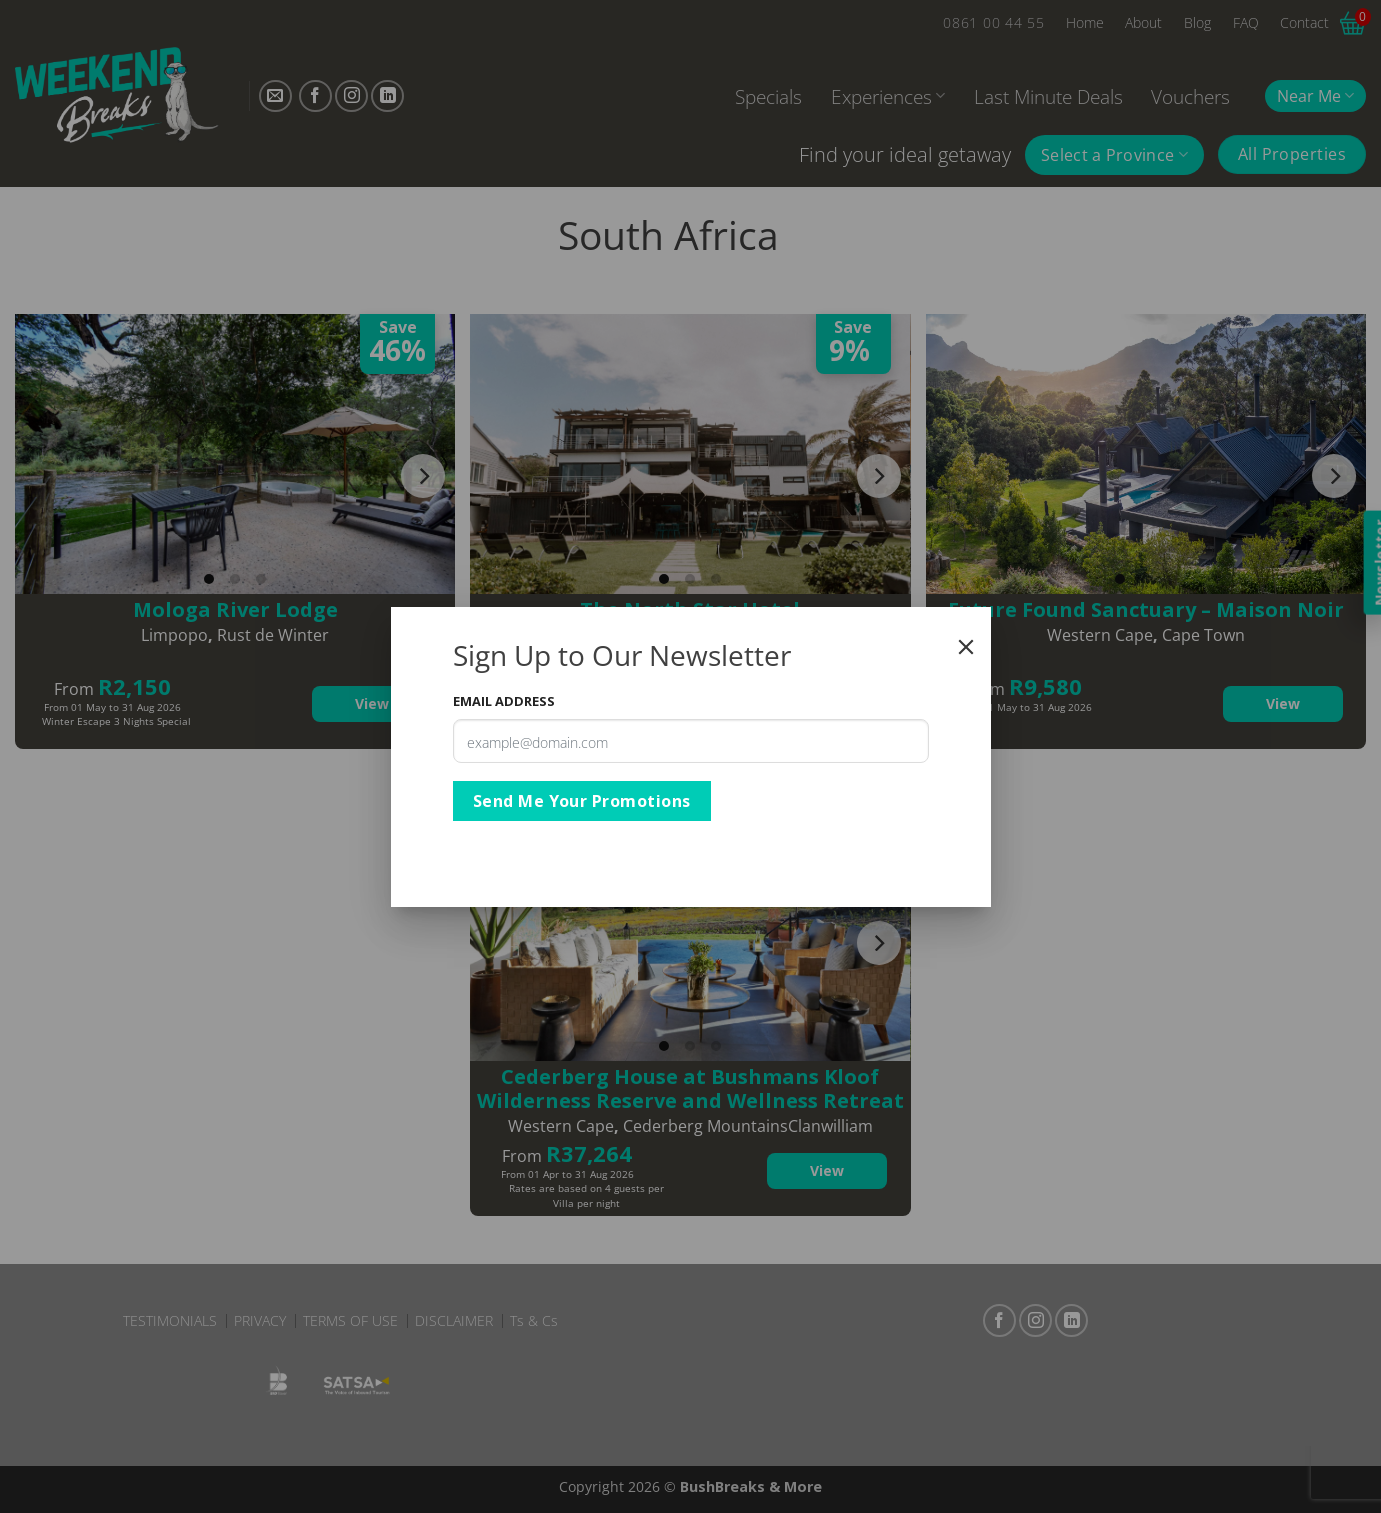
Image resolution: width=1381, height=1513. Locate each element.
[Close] (966, 647)
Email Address (504, 701)
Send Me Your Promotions (582, 801)
